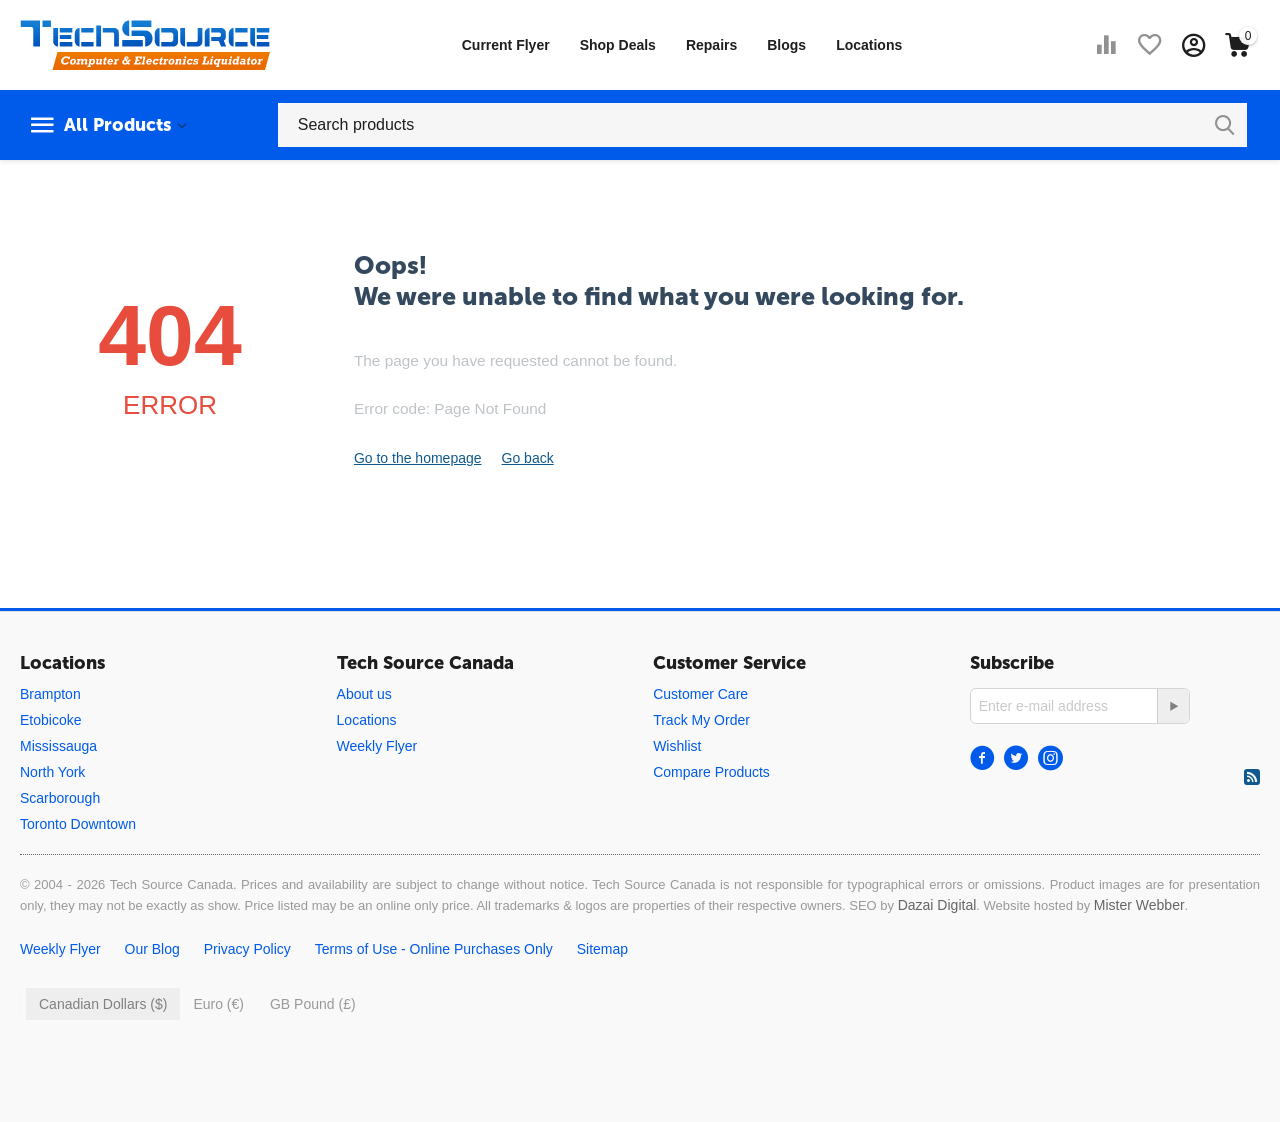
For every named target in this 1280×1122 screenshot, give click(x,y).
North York (52, 772)
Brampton (50, 694)
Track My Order (701, 720)
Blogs (786, 45)
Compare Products (711, 772)
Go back (528, 458)
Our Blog (152, 949)
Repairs (711, 45)
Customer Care (700, 694)
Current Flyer (506, 45)
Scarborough (60, 798)
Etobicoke (50, 720)
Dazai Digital (937, 905)
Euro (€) (218, 1004)
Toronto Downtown (78, 824)
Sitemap (602, 949)
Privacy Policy (247, 949)
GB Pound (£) (313, 1004)
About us (364, 694)
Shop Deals (618, 45)
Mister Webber (1139, 905)
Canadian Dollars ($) (103, 1004)
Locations (869, 45)
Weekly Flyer (377, 746)
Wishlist (677, 746)
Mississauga (58, 746)
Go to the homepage (418, 458)
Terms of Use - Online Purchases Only (434, 949)
